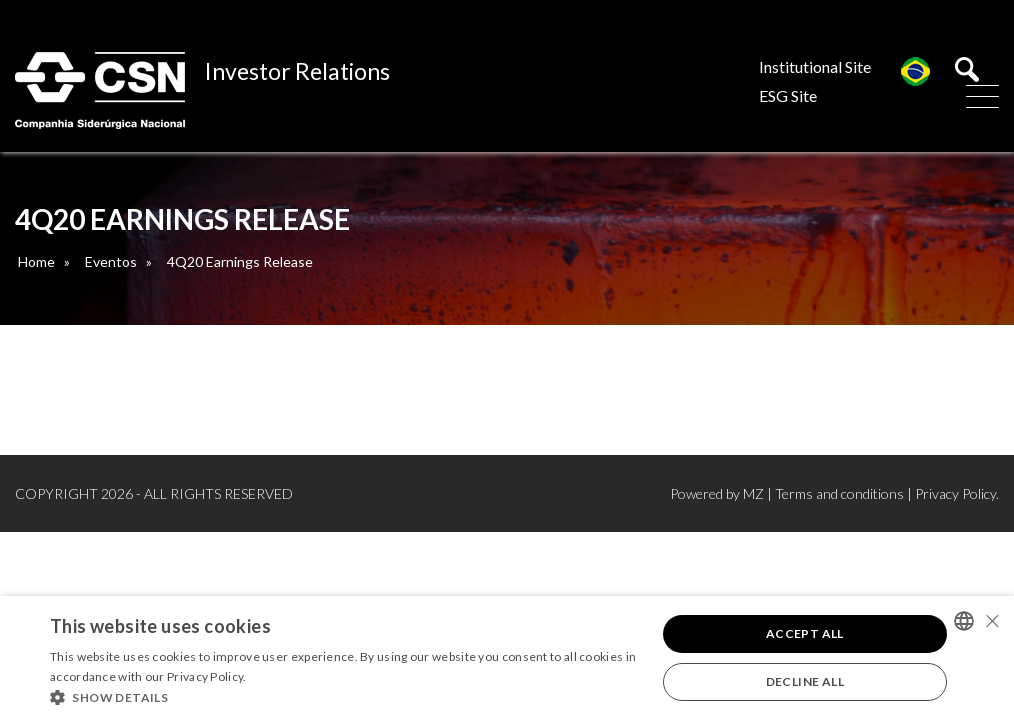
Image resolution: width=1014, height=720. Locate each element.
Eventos (111, 261)
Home (36, 261)
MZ (753, 493)
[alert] (507, 658)
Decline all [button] (805, 681)
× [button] (991, 620)
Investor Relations (297, 71)
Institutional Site (815, 66)
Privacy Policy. (957, 493)
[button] (344, 696)
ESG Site (788, 95)
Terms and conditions (839, 493)
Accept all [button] (805, 633)
